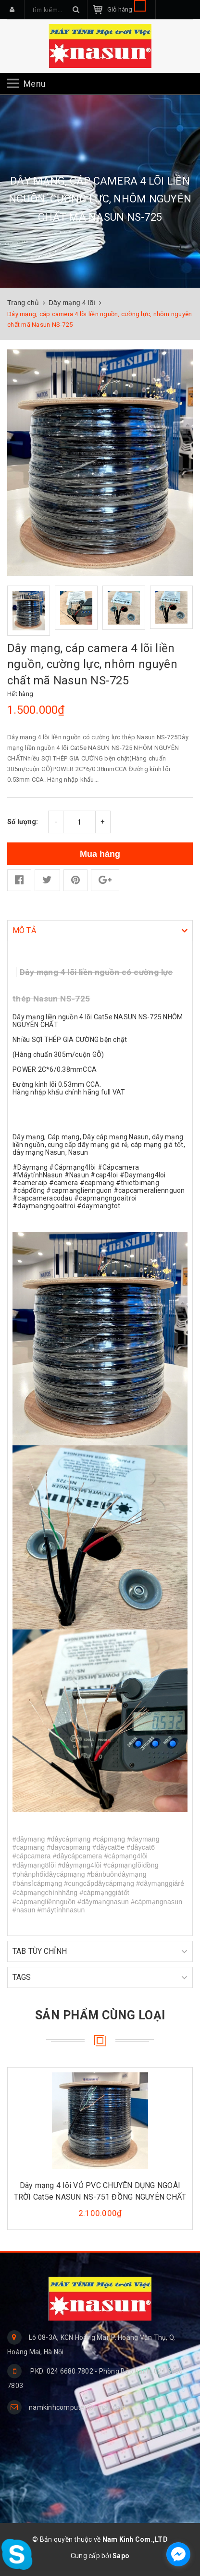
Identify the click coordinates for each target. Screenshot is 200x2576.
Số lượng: (22, 822)
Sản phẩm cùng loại (100, 2015)
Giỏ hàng (126, 9)
